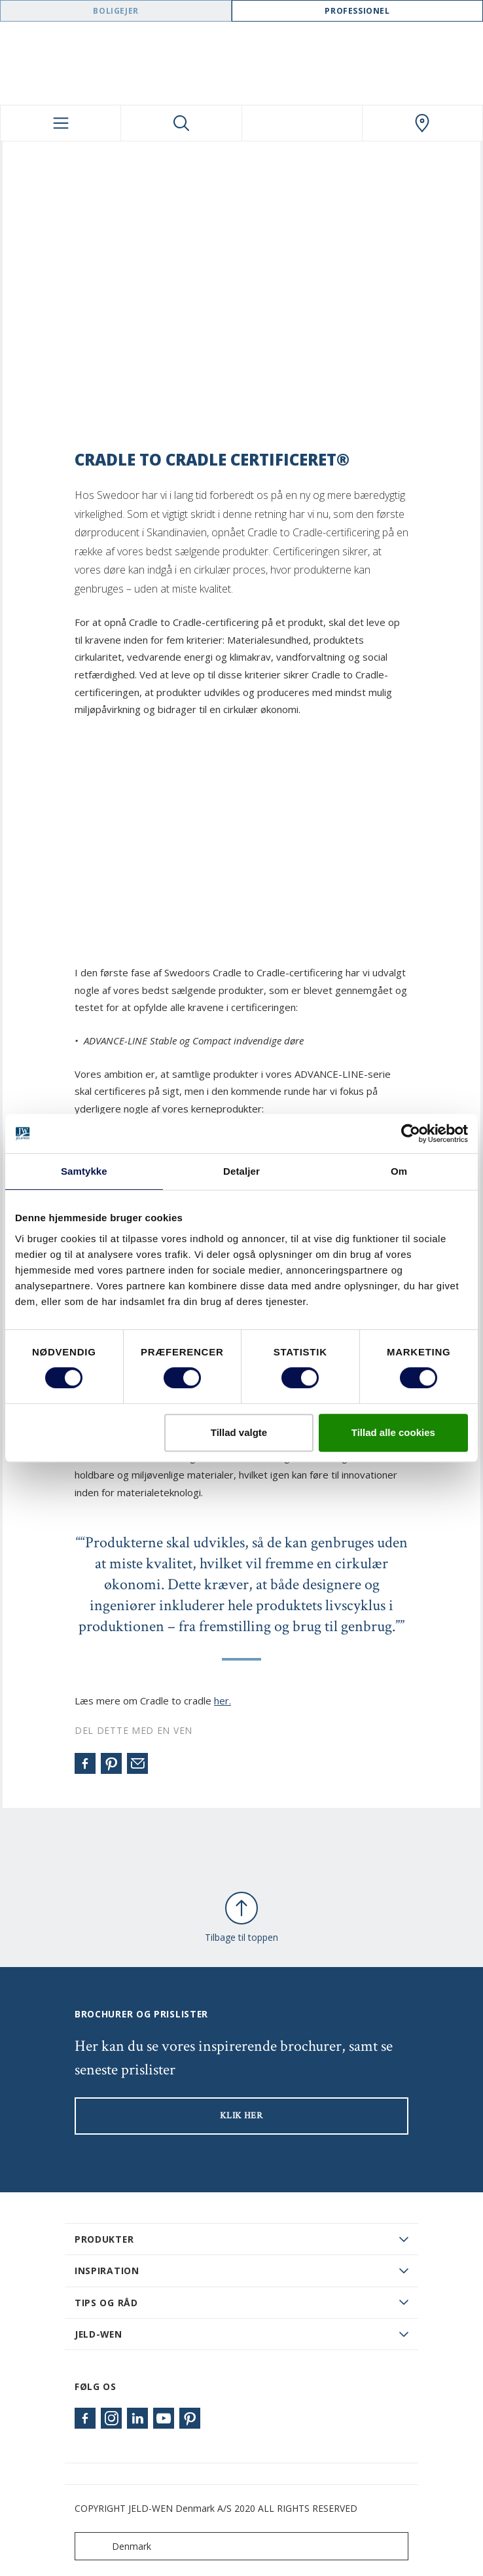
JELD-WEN (98, 2334)
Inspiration (107, 2270)
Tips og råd (106, 2302)
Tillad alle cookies (393, 1432)
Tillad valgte (239, 1432)
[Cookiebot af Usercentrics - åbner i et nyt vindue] (410, 1133)
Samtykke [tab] (84, 1171)
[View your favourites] (302, 123)
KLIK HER (241, 2116)
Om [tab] (399, 1171)
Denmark (115, 2546)
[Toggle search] (180, 123)
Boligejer (115, 10)
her (221, 1700)
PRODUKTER (104, 2239)
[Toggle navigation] (60, 123)
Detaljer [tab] (241, 1171)
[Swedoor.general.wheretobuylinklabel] (422, 123)
